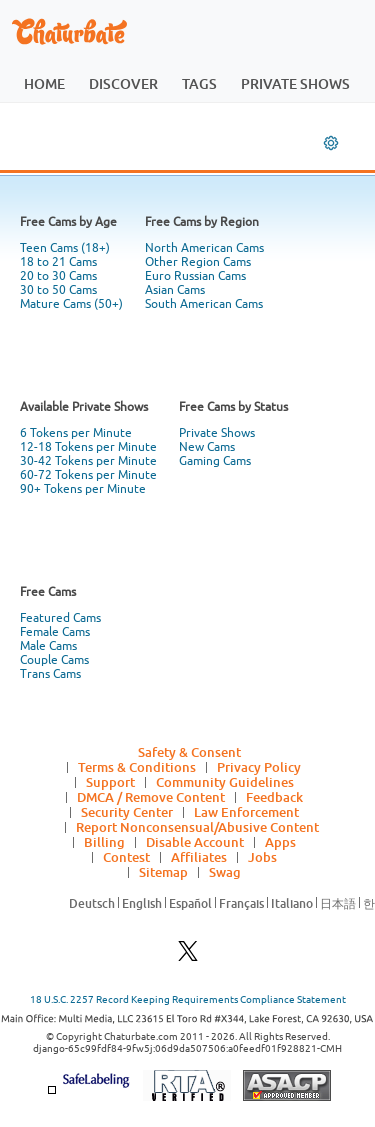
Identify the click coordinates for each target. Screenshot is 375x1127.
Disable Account (195, 842)
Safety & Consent (189, 752)
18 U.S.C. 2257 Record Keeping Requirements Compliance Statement (188, 999)
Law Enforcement (246, 812)
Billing (104, 842)
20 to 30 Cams (58, 276)
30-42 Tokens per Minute (88, 461)
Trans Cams (50, 674)
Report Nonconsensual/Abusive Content (197, 827)
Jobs (262, 857)
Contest (126, 857)
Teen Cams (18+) (65, 248)
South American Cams (204, 304)
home (44, 83)
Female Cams (55, 632)
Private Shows (217, 433)
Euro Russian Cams (195, 276)
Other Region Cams (198, 262)
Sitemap (163, 872)
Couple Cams (54, 660)
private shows (295, 83)
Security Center (127, 812)
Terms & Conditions (137, 767)
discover (123, 83)
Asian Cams (175, 290)
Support (110, 782)
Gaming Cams (215, 461)
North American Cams (204, 248)
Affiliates (199, 857)
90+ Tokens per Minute (83, 489)
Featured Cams (60, 618)
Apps (280, 842)
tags (199, 83)
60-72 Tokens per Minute (88, 475)
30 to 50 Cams (58, 290)
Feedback (274, 797)
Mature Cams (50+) (71, 304)
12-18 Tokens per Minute (88, 447)
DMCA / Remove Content (151, 797)
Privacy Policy (259, 767)
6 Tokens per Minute (76, 433)
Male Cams (48, 646)
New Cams (207, 447)
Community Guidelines (225, 782)
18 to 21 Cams (58, 262)
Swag (225, 872)
